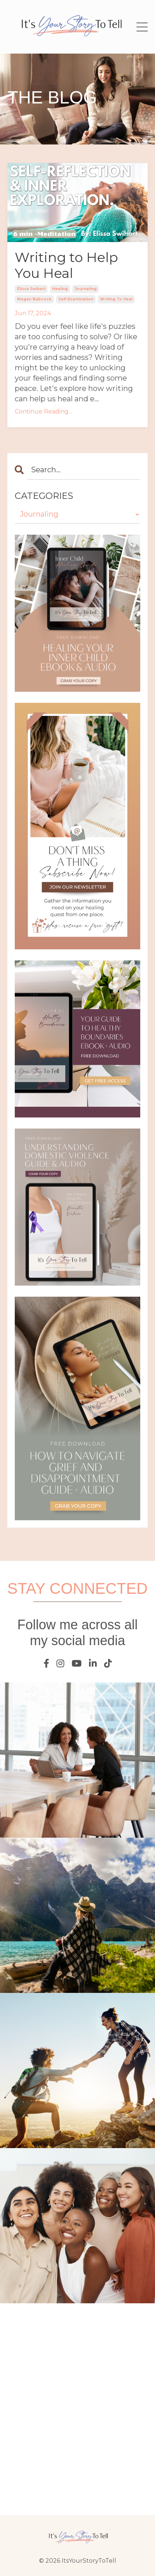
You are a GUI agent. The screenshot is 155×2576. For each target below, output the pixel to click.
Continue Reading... (43, 411)
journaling (86, 288)
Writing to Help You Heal (66, 265)
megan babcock (34, 299)
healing (60, 288)
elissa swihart (31, 288)
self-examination (75, 299)
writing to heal (116, 299)
